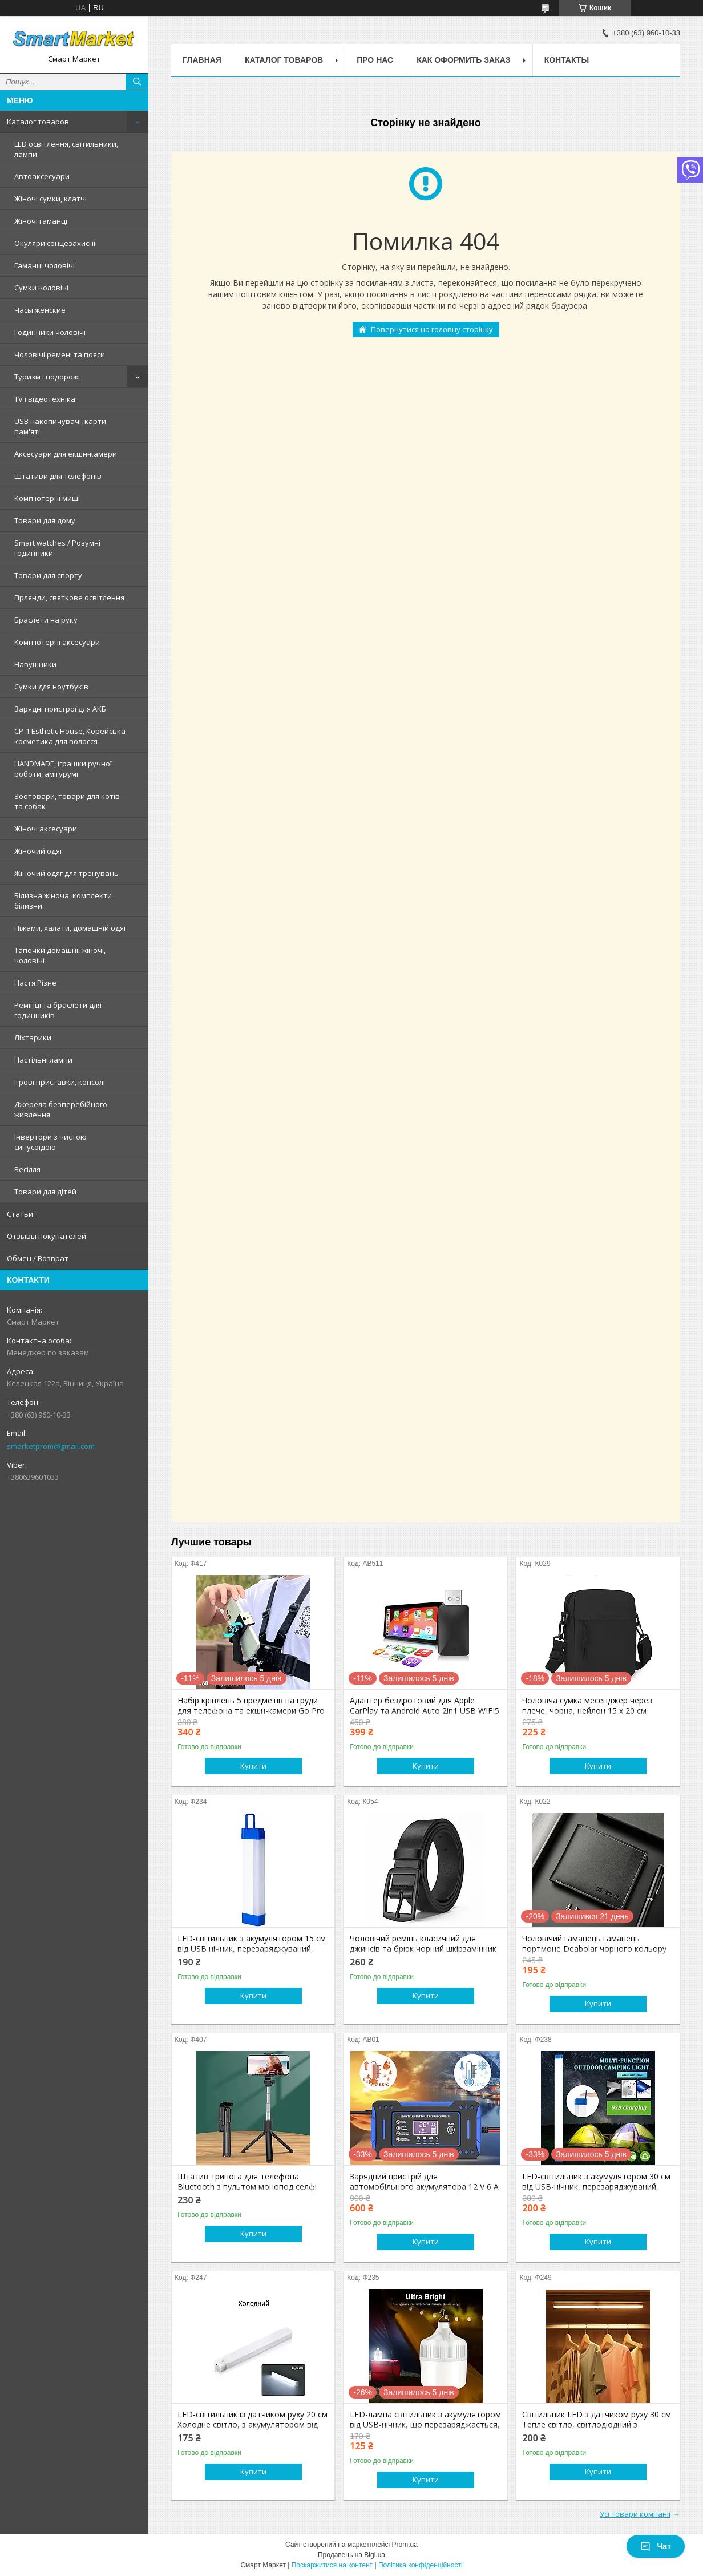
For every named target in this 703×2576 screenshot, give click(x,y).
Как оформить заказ (464, 59)
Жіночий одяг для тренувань (66, 873)
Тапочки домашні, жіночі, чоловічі (60, 955)
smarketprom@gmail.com (51, 1446)
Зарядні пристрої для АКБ (60, 709)
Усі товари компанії (635, 2514)
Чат (655, 2546)
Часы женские (40, 310)
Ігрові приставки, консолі (59, 1082)
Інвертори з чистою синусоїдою (50, 1142)
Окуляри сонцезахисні (54, 243)
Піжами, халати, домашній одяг (70, 928)
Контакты (566, 59)
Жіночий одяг (38, 851)
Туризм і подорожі (47, 377)
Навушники (35, 664)
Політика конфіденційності (420, 2565)
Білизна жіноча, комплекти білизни (63, 900)
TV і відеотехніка (44, 399)
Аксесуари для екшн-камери (65, 454)
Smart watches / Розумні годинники (57, 548)
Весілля (27, 1169)
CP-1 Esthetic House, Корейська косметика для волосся (70, 736)
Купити (253, 1766)
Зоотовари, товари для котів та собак (67, 801)
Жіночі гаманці (40, 221)
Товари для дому (44, 520)
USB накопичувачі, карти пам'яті (60, 426)
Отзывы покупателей (46, 1236)
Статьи (20, 1214)
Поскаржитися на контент (332, 2565)
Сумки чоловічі (41, 287)
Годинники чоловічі (50, 332)
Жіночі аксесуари (45, 828)
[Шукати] (137, 81)
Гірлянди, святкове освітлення (69, 597)
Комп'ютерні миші (47, 498)
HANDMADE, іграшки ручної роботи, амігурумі (63, 768)
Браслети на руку (46, 620)
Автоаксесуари (42, 176)
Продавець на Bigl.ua (351, 2555)
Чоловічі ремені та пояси (59, 354)
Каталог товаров (38, 121)
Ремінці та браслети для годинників (58, 1010)
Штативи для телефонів (58, 476)
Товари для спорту (48, 575)
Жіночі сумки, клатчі (50, 198)
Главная (202, 59)
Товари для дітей (45, 1191)
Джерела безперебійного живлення (60, 1109)
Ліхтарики (32, 1037)
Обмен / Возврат (37, 1258)
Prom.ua (405, 2545)
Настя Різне (35, 983)
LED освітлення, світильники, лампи (66, 149)
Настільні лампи (43, 1060)
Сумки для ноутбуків (51, 686)
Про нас (375, 59)
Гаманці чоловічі (44, 265)
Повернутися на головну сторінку (432, 329)
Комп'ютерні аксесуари (57, 642)
